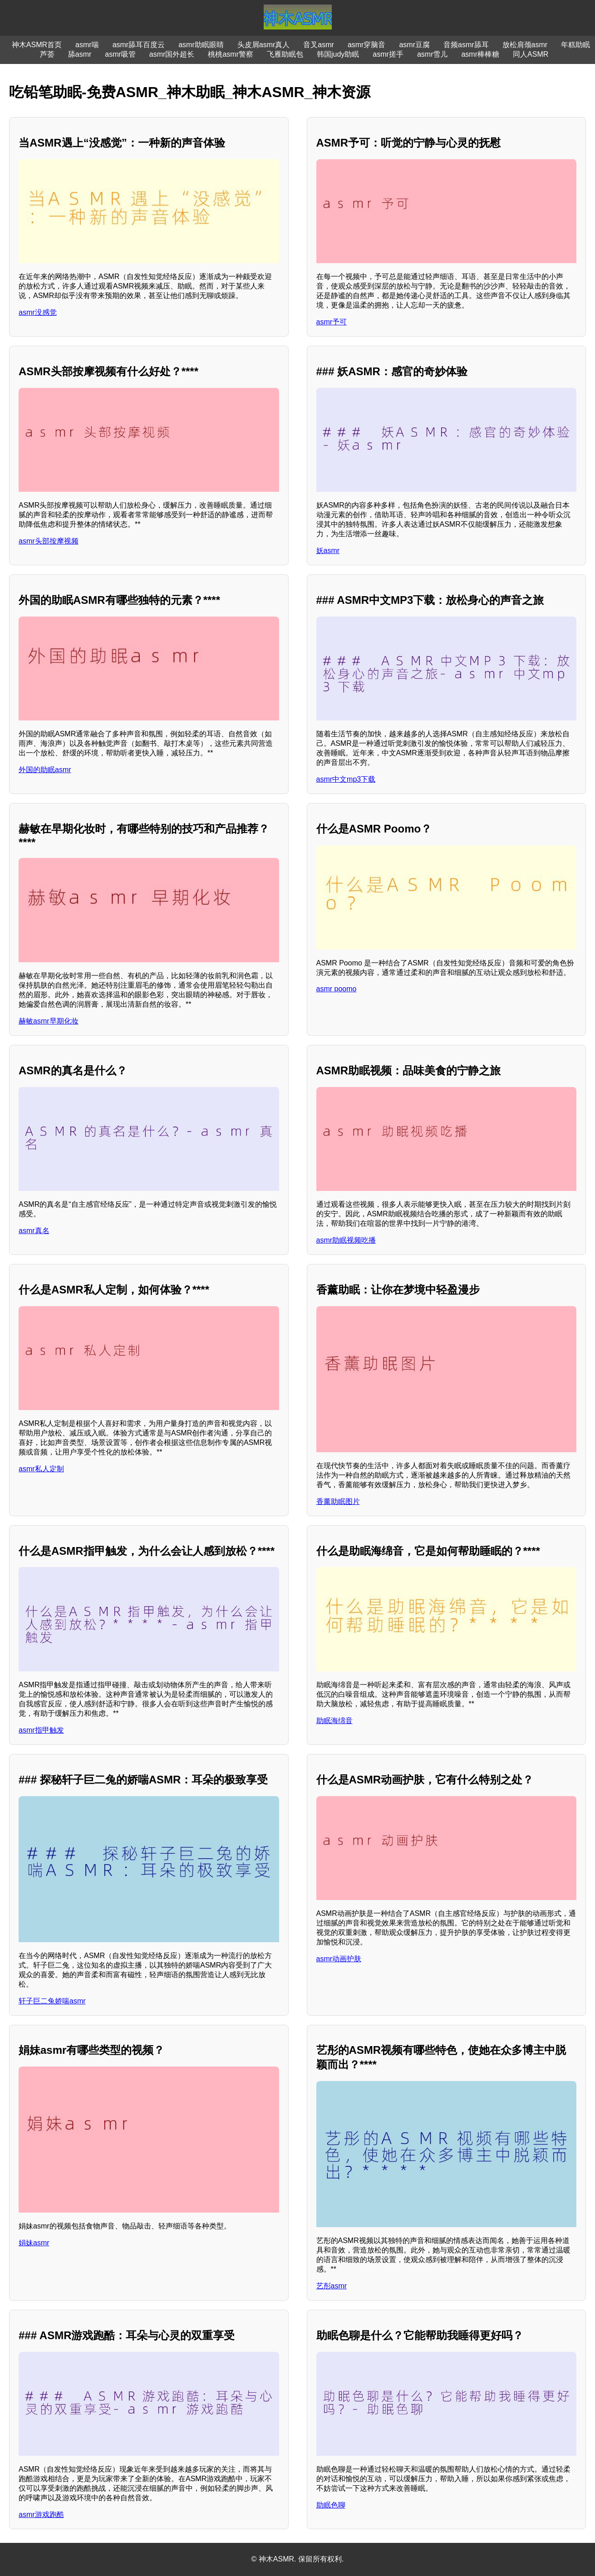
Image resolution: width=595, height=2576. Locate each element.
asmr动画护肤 (339, 1959)
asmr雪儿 (432, 54)
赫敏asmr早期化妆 (49, 1021)
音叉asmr (318, 45)
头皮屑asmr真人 (263, 45)
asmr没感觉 (38, 312)
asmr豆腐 (414, 45)
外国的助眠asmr (45, 770)
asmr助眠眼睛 (201, 45)
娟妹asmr (34, 2243)
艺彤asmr (331, 2286)
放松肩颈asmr (525, 45)
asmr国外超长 (172, 54)
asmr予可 (331, 322)
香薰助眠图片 (338, 1501)
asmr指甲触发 (41, 1730)
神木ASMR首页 (37, 45)
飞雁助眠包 (285, 54)
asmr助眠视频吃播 (346, 1240)
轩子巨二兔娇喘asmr (52, 2001)
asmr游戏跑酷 (41, 2514)
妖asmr (328, 550)
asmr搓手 (388, 54)
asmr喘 (87, 45)
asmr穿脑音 (367, 45)
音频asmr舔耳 (466, 45)
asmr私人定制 (41, 1469)
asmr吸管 (120, 54)
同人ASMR (530, 54)
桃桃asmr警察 (230, 54)
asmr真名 (34, 1230)
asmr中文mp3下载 (346, 779)
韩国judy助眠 (338, 54)
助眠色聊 (330, 2505)
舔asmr (80, 54)
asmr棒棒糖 (480, 54)
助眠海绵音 (334, 1720)
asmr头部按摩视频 (49, 541)
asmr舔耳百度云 (139, 45)
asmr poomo (336, 989)
